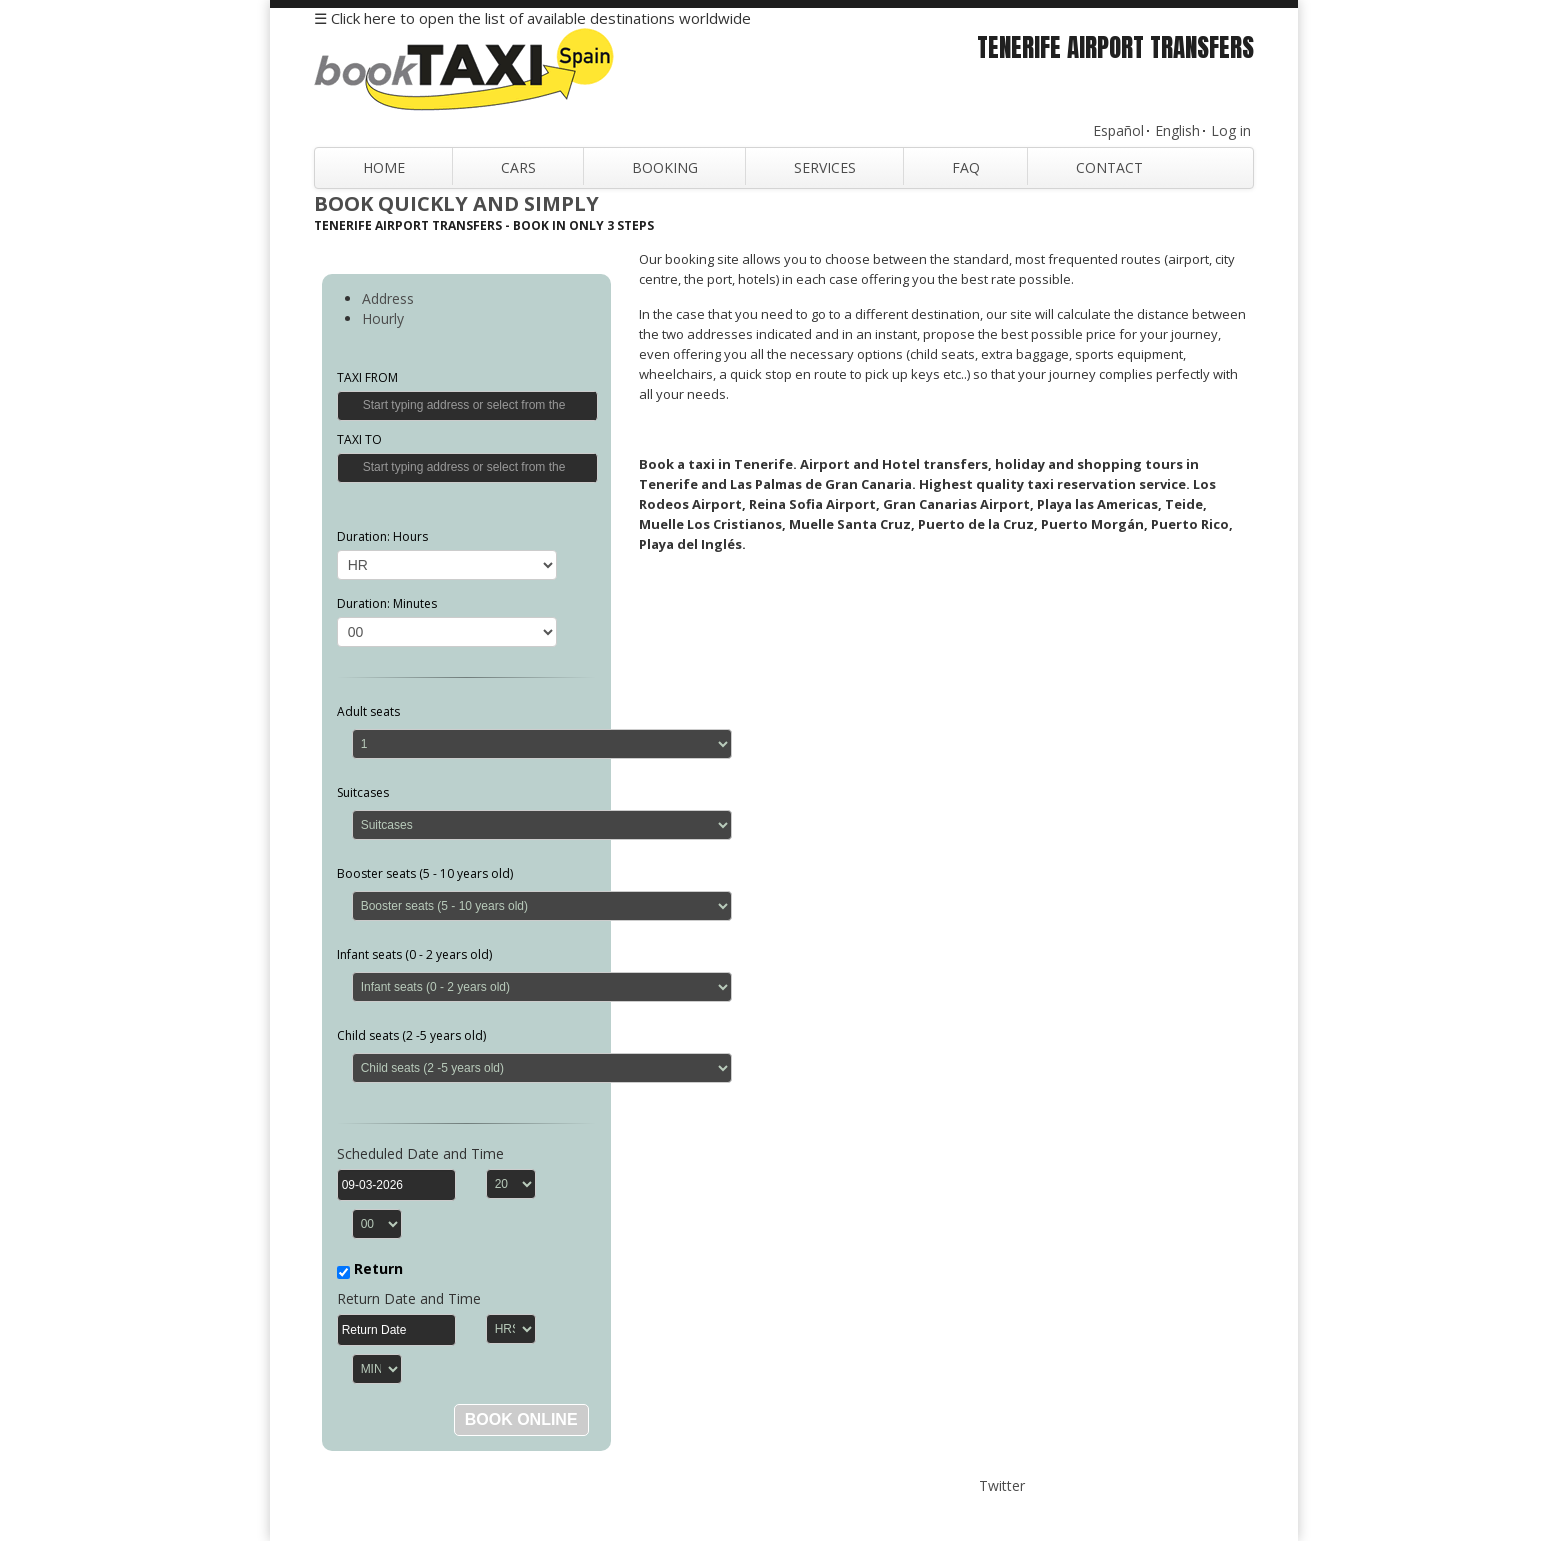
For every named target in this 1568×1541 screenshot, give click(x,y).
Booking (665, 167)
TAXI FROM (367, 377)
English (1177, 130)
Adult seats (368, 711)
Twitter (1002, 1485)
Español (1118, 130)
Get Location (351, 405)
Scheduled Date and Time (420, 1153)
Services (825, 167)
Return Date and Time (409, 1298)
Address (388, 298)
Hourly (383, 318)
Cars (518, 167)
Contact (1109, 167)
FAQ (966, 167)
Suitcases (363, 792)
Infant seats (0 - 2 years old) (414, 954)
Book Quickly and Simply (456, 203)
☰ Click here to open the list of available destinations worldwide (532, 18)
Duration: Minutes (387, 603)
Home (384, 167)
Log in (1231, 130)
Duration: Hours (382, 536)
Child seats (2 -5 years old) (411, 1035)
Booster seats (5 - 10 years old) (425, 873)
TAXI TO (359, 439)
